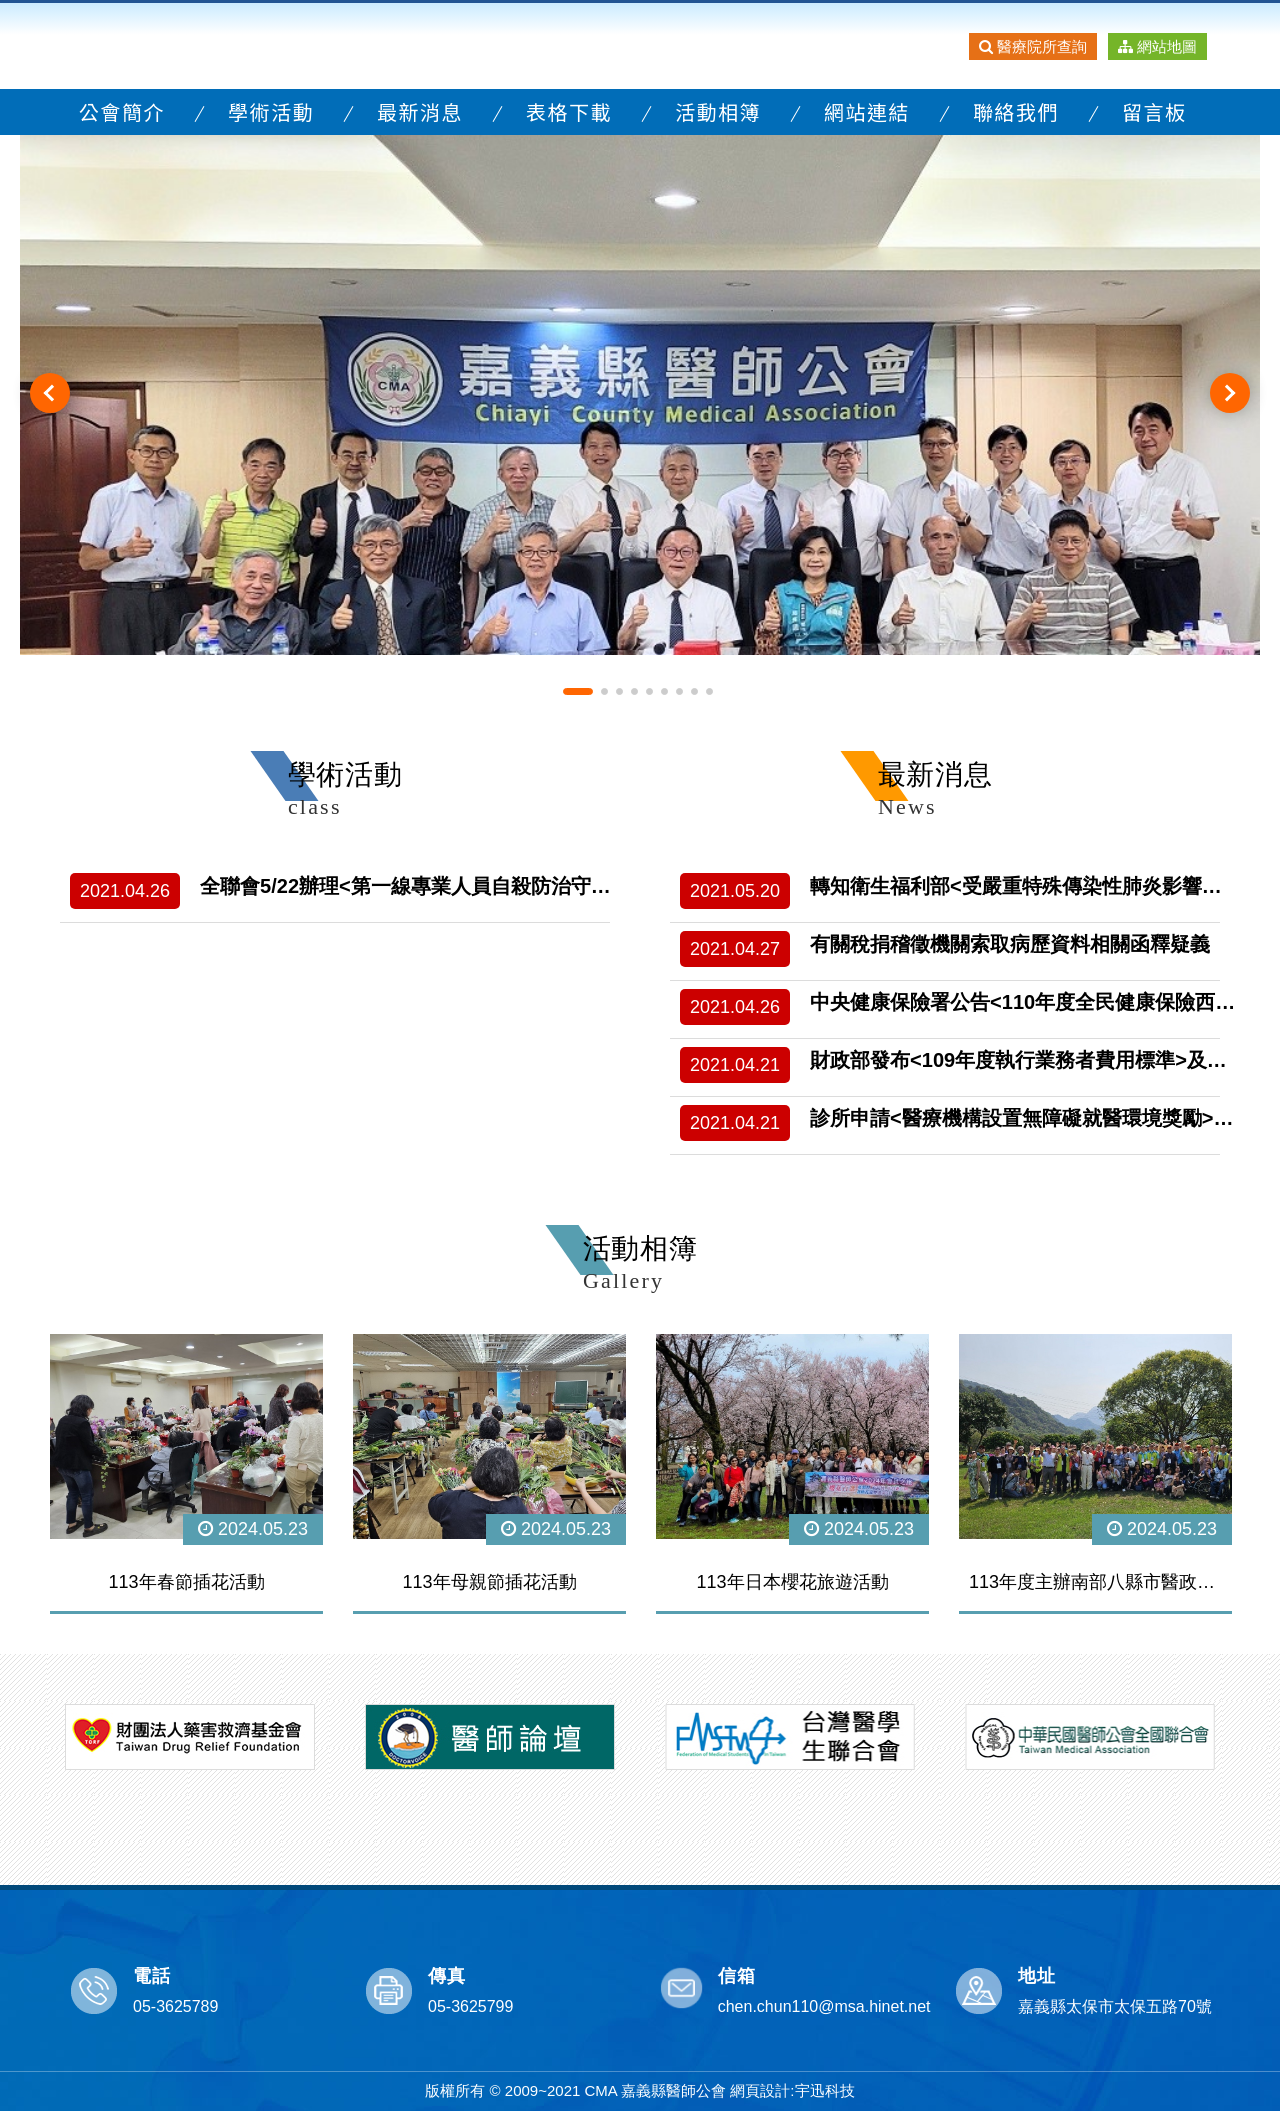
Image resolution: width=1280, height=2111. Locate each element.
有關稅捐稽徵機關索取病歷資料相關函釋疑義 (1010, 944)
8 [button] (694, 690)
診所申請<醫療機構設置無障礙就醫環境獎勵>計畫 (1031, 1118)
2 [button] (604, 690)
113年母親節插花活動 (489, 1581)
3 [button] (619, 690)
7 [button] (679, 690)
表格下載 (569, 111)
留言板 (1154, 111)
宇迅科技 (825, 2090)
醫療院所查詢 (1033, 46)
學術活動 (271, 111)
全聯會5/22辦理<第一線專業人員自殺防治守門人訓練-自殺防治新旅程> (514, 886)
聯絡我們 (1016, 111)
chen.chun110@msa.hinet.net (824, 2005)
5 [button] (649, 690)
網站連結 (867, 111)
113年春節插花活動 (186, 1581)
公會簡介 (122, 111)
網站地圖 (1157, 46)
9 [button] (709, 690)
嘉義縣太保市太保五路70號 (1115, 2005)
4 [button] (634, 690)
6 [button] (664, 690)
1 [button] (578, 690)
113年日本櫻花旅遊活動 (792, 1581)
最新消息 (420, 111)
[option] (640, 392)
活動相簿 (718, 111)
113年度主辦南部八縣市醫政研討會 (1095, 1581)
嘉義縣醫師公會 (228, 46)
